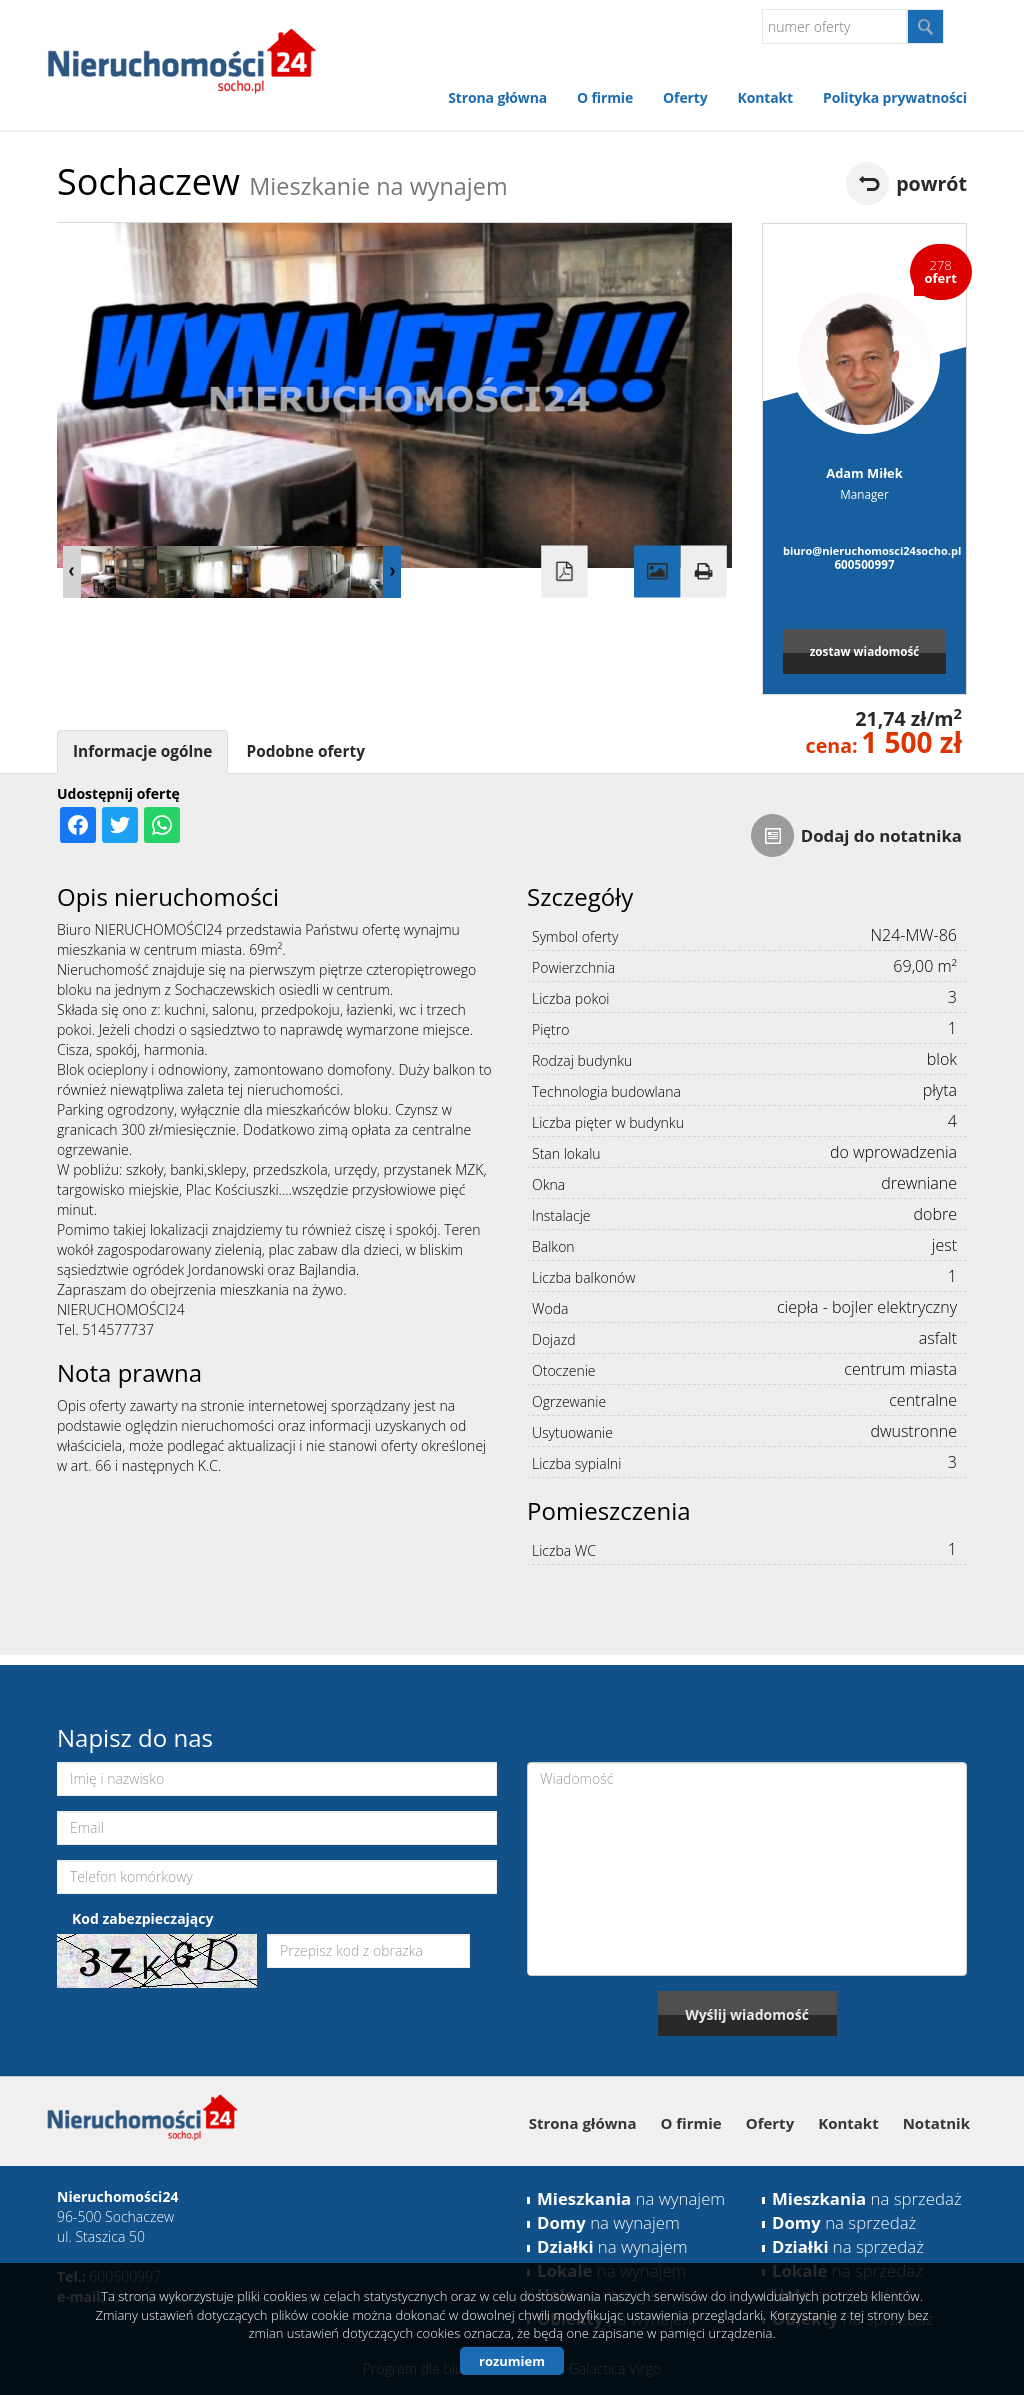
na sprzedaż (867, 2198)
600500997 (864, 564)
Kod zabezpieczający (142, 1918)
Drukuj (703, 572)
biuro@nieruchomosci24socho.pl (864, 550)
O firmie (605, 97)
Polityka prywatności (895, 97)
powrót (931, 183)
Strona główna (497, 97)
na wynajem (631, 2198)
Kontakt (765, 97)
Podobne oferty (305, 751)
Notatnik (936, 2123)
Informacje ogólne (142, 751)
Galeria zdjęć (657, 572)
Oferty (685, 97)
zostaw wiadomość (865, 651)
